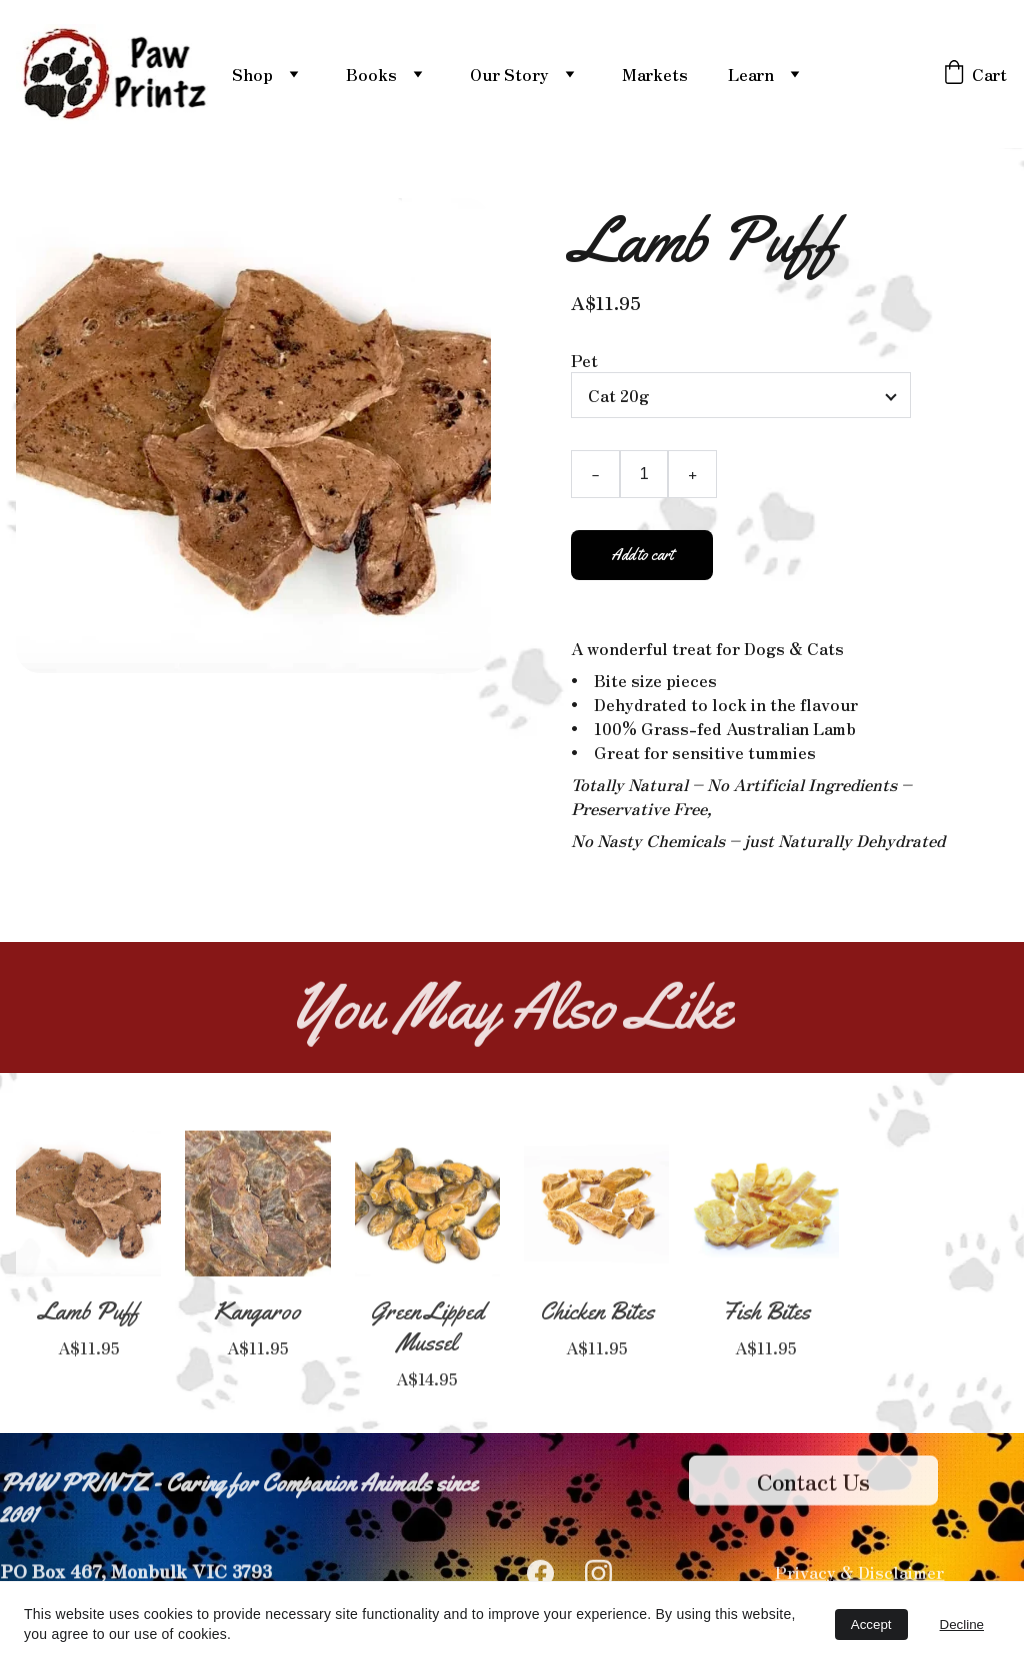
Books (371, 74)
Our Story (509, 74)
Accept (871, 1624)
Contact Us (813, 1487)
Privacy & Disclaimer (859, 1574)
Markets (655, 74)
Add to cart (642, 566)
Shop (252, 74)
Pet (584, 372)
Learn (751, 74)
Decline (962, 1624)
